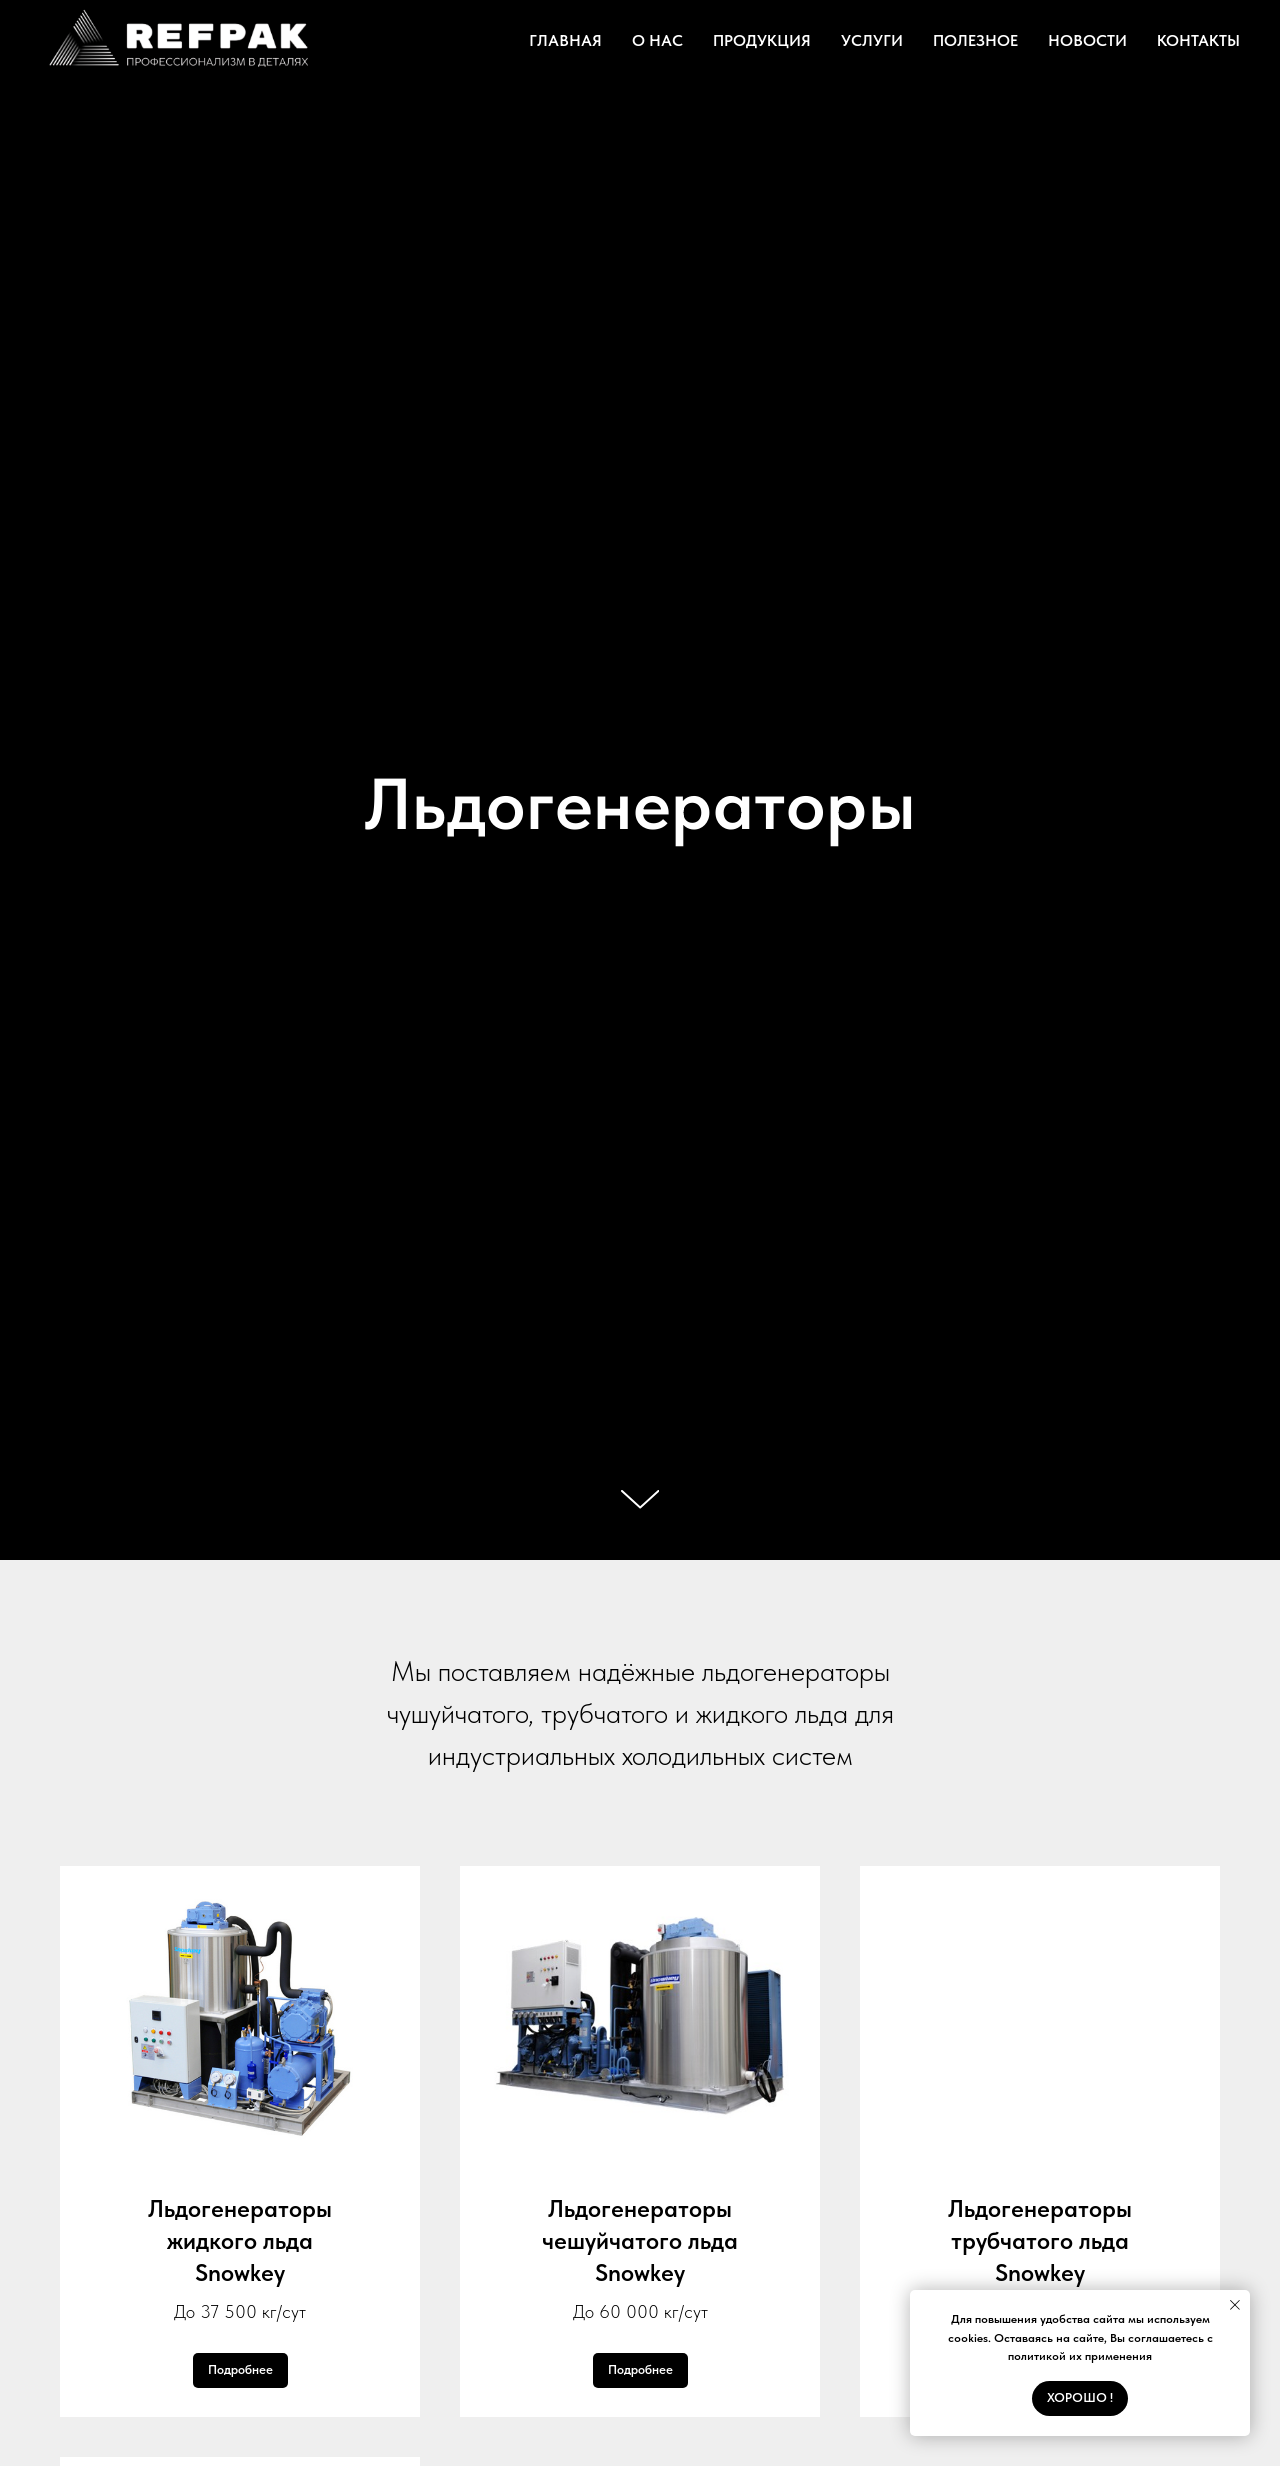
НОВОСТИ (1087, 40)
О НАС (657, 40)
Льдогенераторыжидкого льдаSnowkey (240, 2241)
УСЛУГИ (872, 40)
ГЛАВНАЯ (565, 40)
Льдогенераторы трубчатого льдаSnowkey (1040, 2241)
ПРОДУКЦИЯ (762, 40)
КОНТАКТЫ (1198, 40)
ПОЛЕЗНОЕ (975, 40)
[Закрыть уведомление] (1235, 2305)
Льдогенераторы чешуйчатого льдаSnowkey (640, 2241)
